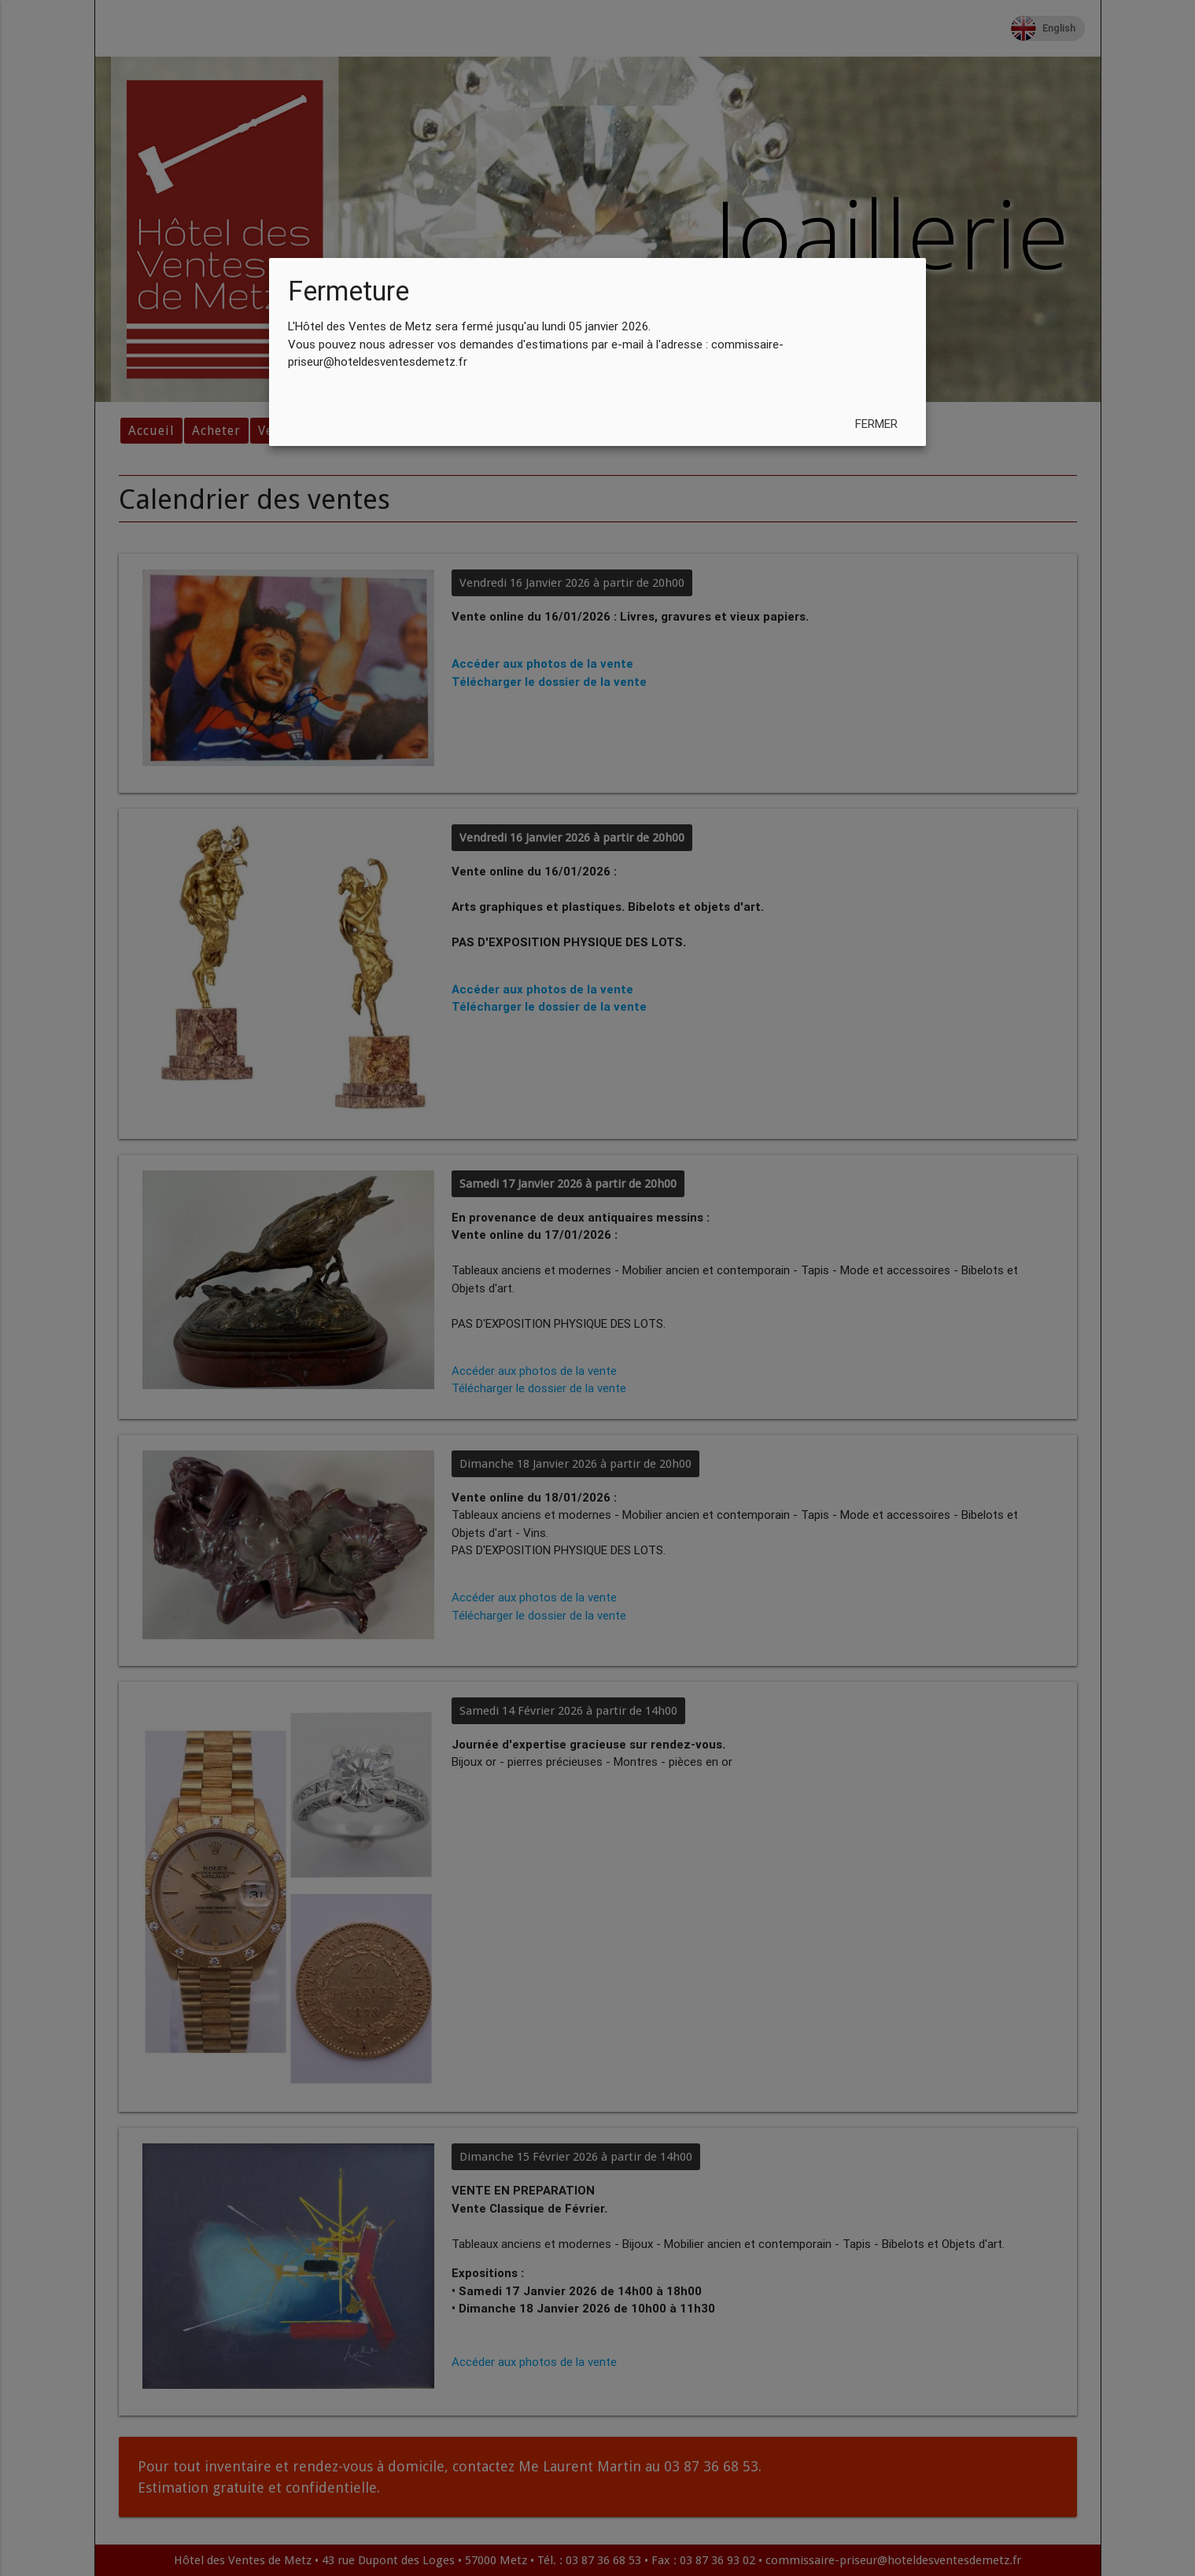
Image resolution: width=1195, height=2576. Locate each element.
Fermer (876, 423)
